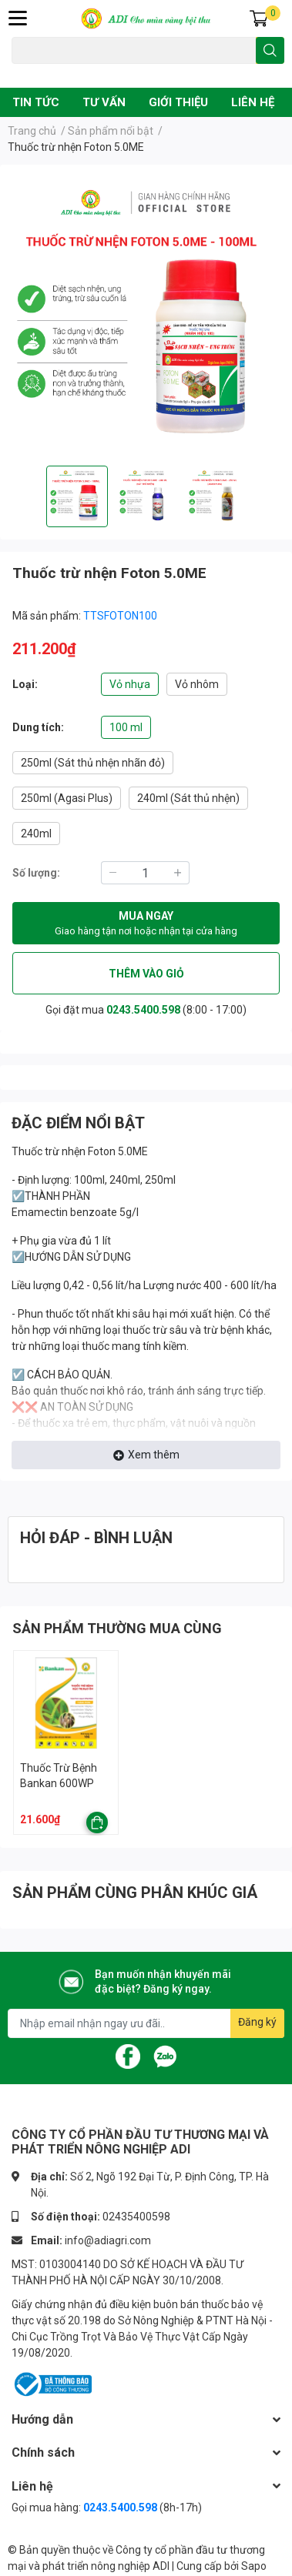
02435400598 (136, 2216)
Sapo (254, 2566)
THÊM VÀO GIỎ (146, 973)
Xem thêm (146, 1454)
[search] (270, 50)
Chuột (63, 72)
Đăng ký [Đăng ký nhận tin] (257, 2022)
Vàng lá (100, 72)
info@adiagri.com (108, 2240)
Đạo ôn (27, 72)
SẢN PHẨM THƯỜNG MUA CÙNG (117, 1628)
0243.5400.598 (143, 1010)
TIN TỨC (35, 102)
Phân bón (144, 72)
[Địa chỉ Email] (146, 2023)
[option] (77, 496)
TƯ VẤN (104, 102)
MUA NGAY (146, 924)
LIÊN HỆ (252, 102)
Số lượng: (36, 873)
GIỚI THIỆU (178, 102)
